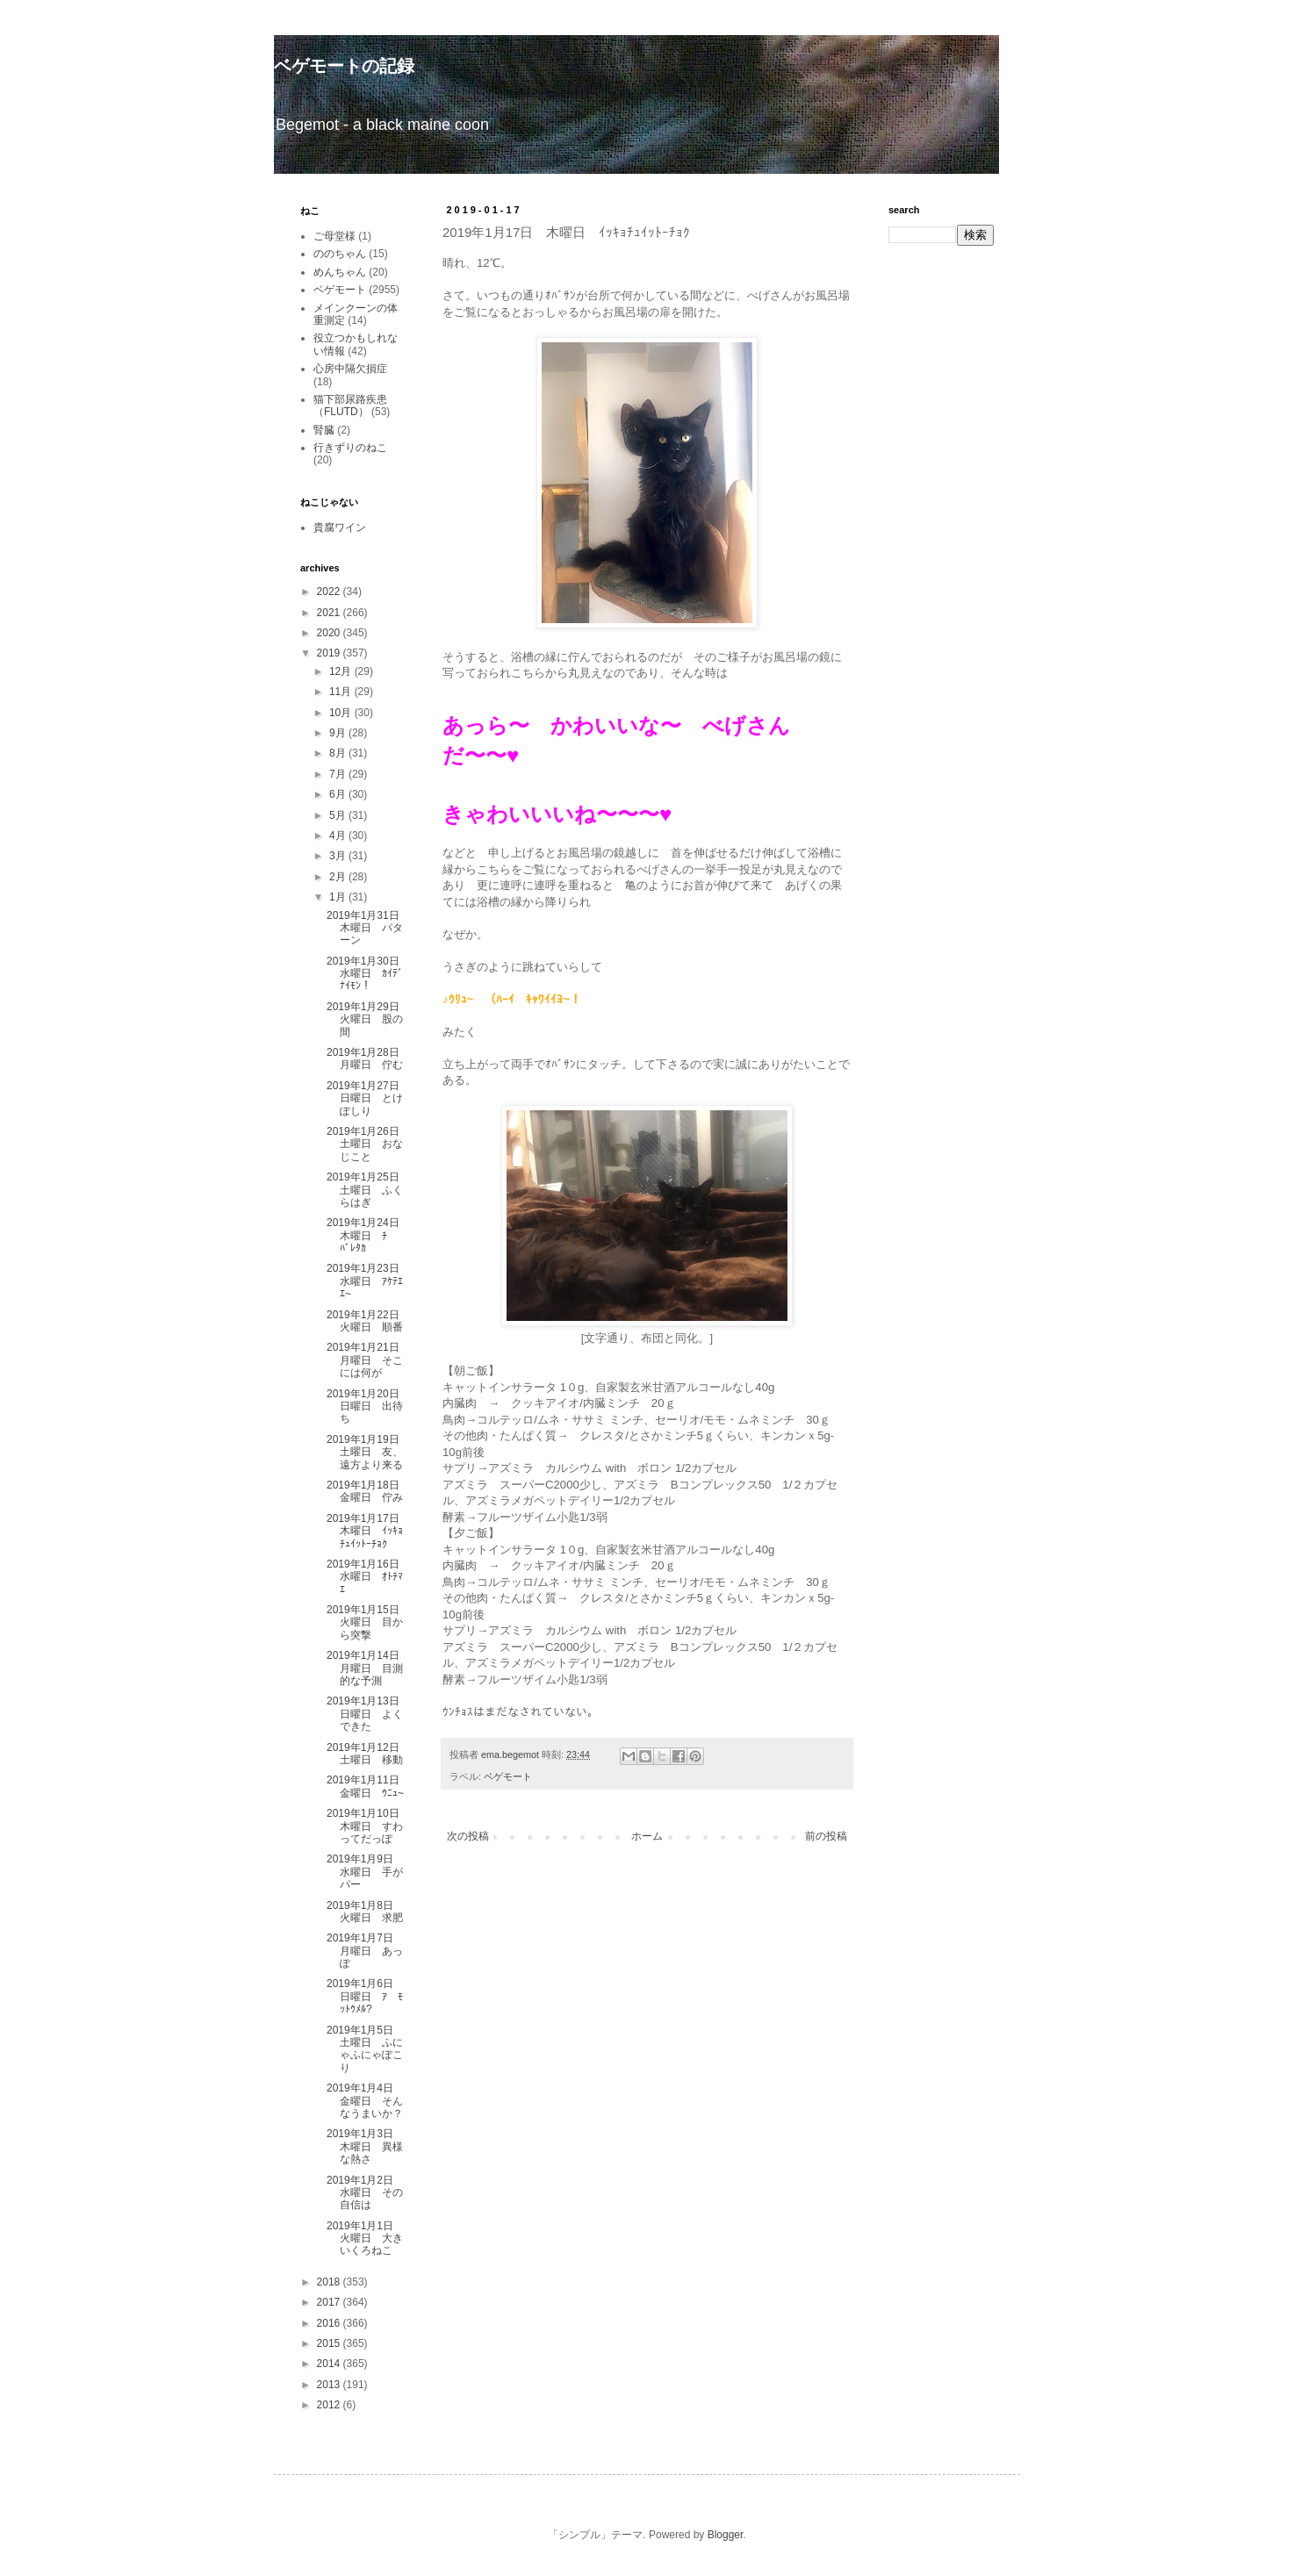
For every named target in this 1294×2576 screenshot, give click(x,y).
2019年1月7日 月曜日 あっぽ (365, 1951)
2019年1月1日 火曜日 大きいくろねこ (365, 2238)
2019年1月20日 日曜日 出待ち (368, 1406)
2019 (330, 653)
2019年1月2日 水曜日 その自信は (365, 2193)
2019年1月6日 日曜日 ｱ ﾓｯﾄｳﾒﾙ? (365, 1996)
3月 (339, 856)
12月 (342, 671)
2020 (330, 633)
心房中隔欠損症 (350, 368)
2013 (330, 2385)
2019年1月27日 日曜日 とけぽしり (368, 1098)
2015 (330, 2343)
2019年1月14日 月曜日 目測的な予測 (368, 1668)
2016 (330, 2323)
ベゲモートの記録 (344, 65)
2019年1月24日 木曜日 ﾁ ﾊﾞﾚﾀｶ (368, 1235)
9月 (339, 733)
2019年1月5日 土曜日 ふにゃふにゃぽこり (365, 2049)
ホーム (647, 1836)
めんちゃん (339, 272)
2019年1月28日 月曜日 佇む (368, 1058)
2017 (330, 2302)
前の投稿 (826, 1836)
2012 (330, 2405)
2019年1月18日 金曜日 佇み (368, 1491)
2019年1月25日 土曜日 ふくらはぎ (368, 1190)
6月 (339, 794)
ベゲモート (508, 1776)
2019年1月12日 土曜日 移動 (368, 1753)
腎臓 (323, 430)
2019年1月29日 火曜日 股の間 (368, 1019)
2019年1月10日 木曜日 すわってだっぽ (368, 1826)
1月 (339, 897)
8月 (339, 753)
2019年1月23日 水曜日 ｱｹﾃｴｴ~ (368, 1281)
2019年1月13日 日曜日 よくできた (368, 1714)
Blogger (726, 2535)
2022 (330, 591)
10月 (342, 713)
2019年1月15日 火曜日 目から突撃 (368, 1622)
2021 (330, 612)
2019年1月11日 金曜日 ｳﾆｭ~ (368, 1786)
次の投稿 (468, 1836)
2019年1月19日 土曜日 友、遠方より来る (368, 1452)
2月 (339, 877)
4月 (339, 835)
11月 (342, 691)
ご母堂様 (334, 236)
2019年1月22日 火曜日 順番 (368, 1321)
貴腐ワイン (339, 527)
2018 (330, 2282)
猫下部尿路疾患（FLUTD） (350, 405)
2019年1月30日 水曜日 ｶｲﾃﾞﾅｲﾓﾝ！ (368, 974)
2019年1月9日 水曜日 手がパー (365, 1872)
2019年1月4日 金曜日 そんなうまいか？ (365, 2101)
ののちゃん (339, 254)
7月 (339, 774)
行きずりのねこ (350, 447)
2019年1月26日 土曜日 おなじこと (368, 1144)
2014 (330, 2363)
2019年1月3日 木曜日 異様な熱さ (365, 2146)
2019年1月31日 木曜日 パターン (368, 928)
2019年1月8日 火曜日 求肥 (365, 1911)
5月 (339, 815)
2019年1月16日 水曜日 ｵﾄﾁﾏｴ (368, 1577)
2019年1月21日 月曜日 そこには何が (368, 1360)
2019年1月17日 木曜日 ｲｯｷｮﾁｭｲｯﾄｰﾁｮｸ (368, 1531)
